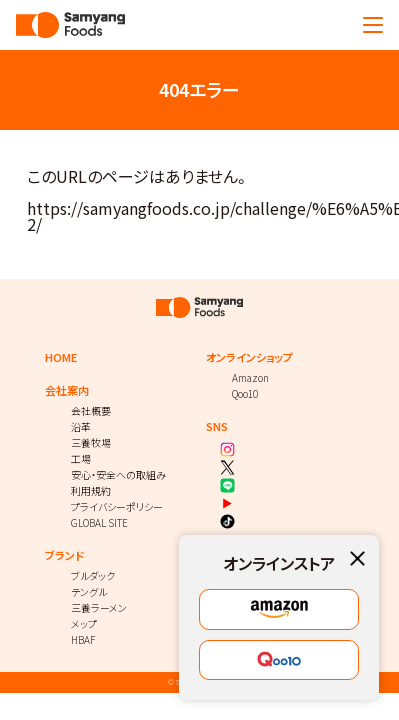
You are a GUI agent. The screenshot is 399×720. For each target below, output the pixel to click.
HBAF (83, 639)
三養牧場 (91, 442)
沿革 (81, 426)
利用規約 (91, 490)
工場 (81, 458)
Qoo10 (245, 393)
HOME (61, 357)
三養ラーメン (99, 607)
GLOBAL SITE (99, 522)
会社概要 (91, 410)
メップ (84, 623)
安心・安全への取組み (118, 474)
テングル (89, 591)
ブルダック (93, 575)
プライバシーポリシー (117, 506)
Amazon (250, 377)
